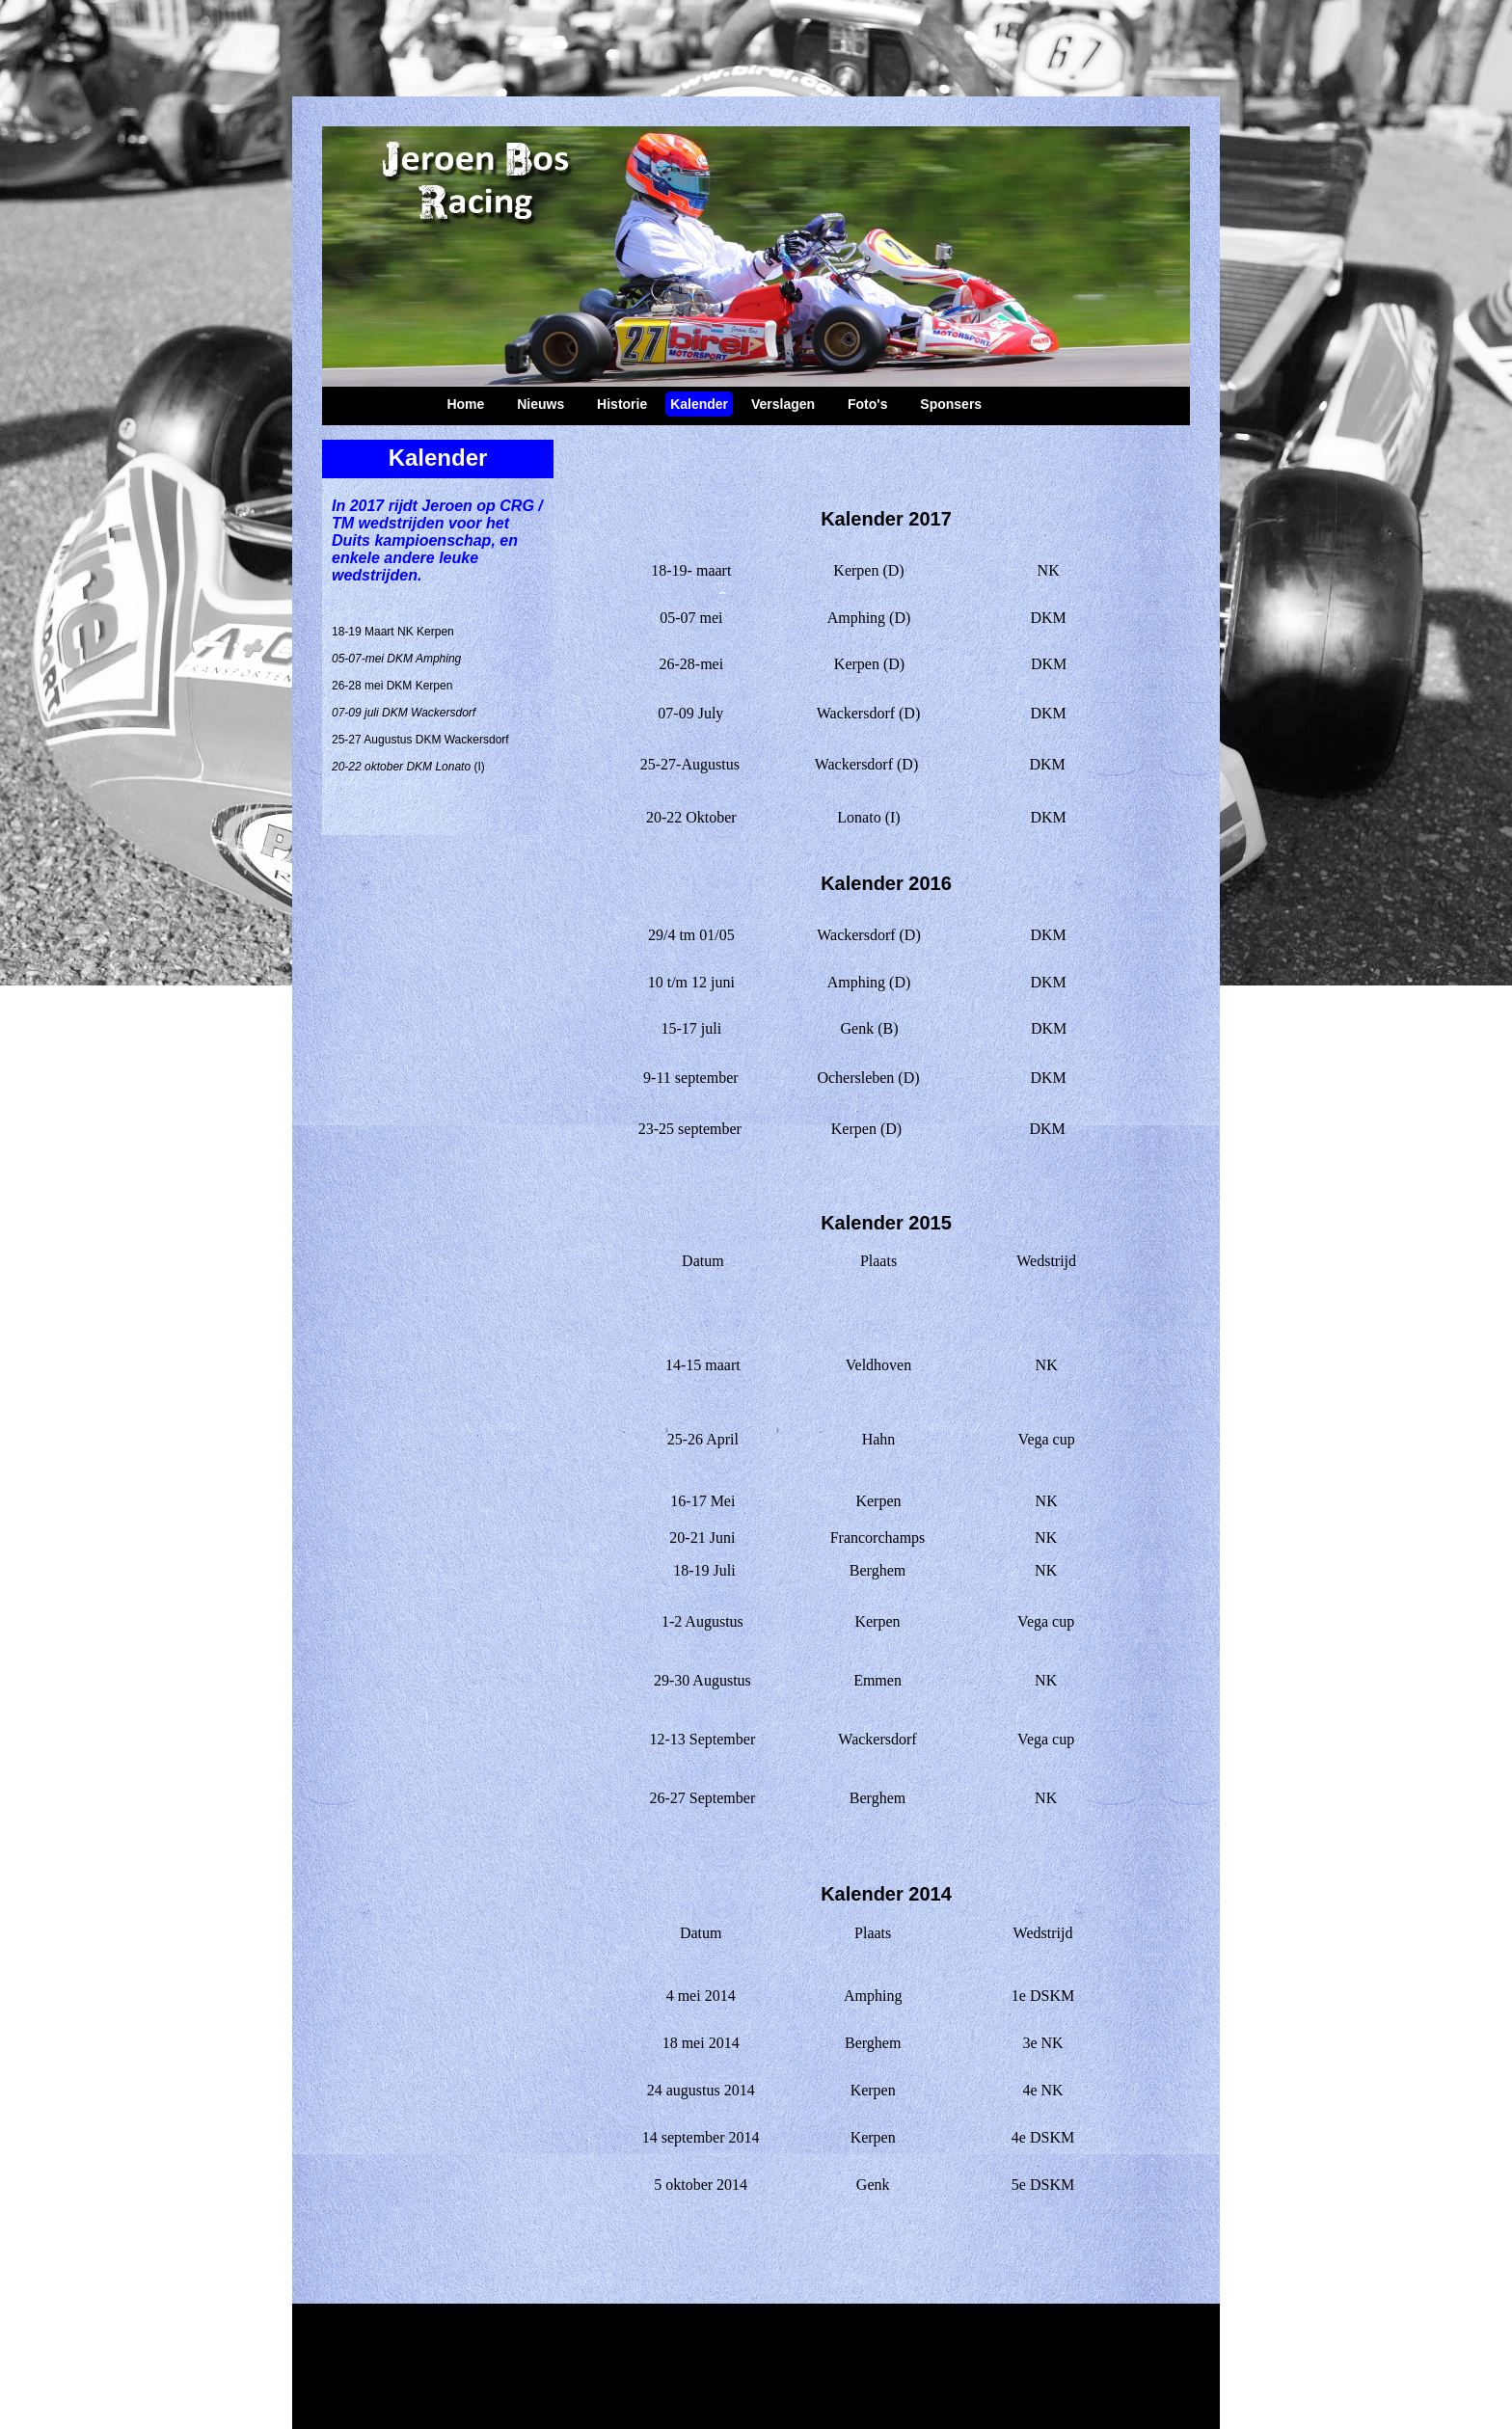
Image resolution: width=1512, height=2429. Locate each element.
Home (465, 404)
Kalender (699, 404)
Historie (622, 404)
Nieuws (540, 404)
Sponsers (951, 404)
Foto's (867, 404)
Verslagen (783, 404)
